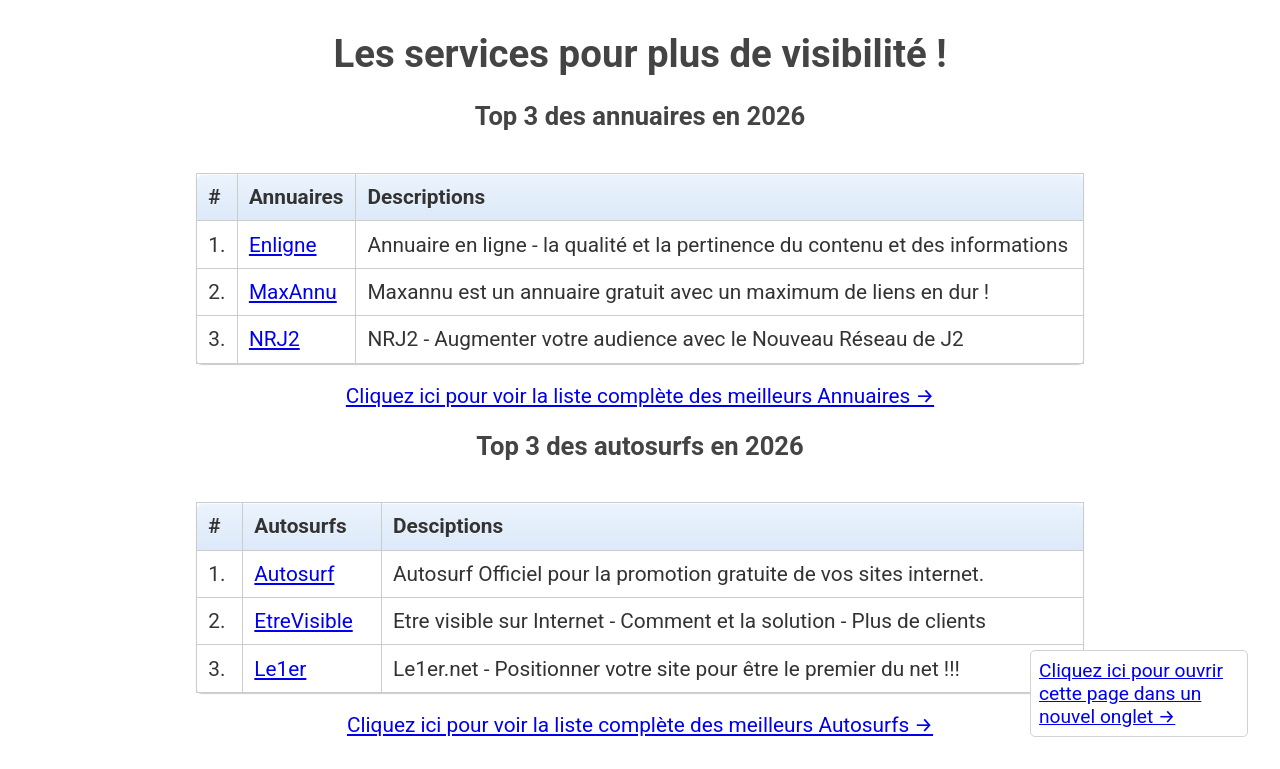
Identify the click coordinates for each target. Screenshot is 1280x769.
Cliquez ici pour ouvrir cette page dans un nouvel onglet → (1131, 693)
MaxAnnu (293, 292)
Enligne (283, 245)
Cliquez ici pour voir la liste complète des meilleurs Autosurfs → (640, 725)
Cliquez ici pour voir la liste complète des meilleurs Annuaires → (640, 396)
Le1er (280, 669)
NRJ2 (274, 339)
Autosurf (294, 574)
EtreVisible (303, 621)
